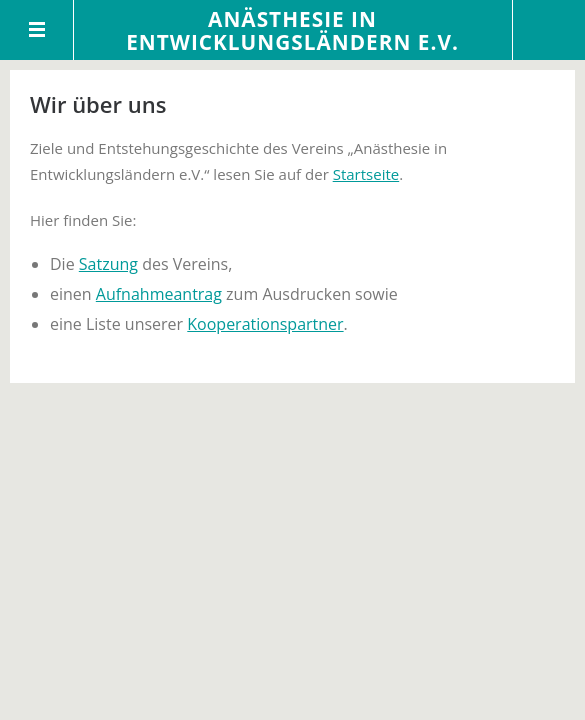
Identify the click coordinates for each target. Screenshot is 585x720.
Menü (37, 30)
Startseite (366, 174)
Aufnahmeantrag (159, 294)
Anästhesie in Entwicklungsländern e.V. (292, 30)
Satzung (108, 264)
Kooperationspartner (265, 324)
